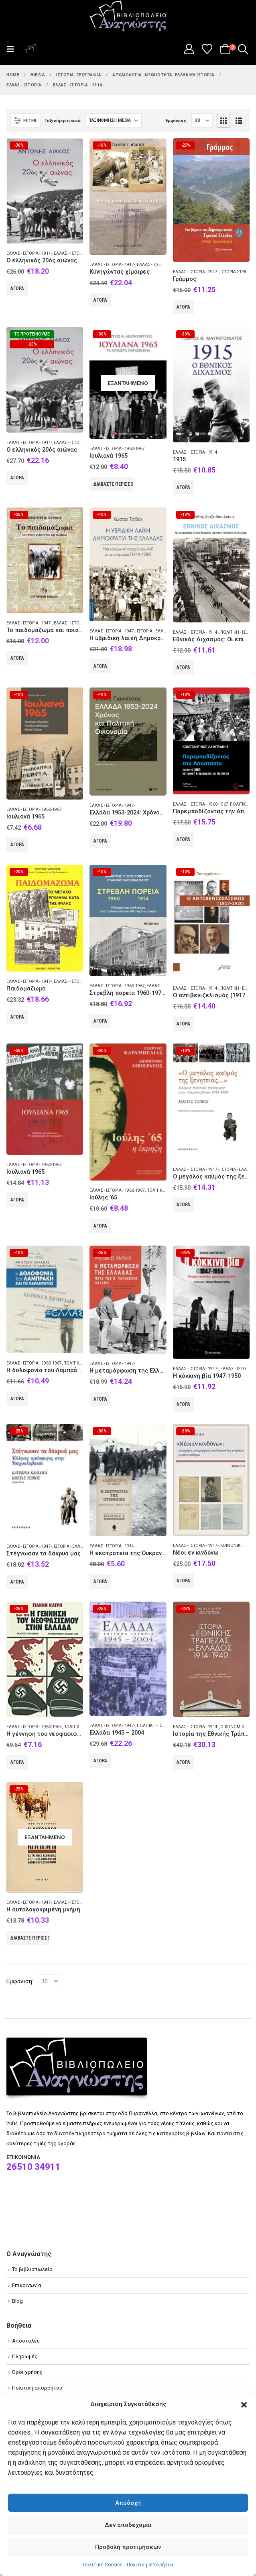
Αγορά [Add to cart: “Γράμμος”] (183, 307)
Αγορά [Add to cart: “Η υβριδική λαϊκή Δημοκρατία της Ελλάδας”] (100, 666)
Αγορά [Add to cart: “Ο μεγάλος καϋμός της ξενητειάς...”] (183, 1204)
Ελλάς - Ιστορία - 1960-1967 (117, 448)
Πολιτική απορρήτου (150, 2565)
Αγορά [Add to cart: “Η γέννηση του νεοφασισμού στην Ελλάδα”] (17, 1762)
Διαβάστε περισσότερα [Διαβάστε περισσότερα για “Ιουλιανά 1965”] (113, 484)
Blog (17, 2301)
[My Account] (189, 49)
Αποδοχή (128, 2502)
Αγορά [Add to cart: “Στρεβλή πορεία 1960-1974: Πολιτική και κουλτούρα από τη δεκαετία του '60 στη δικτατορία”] (100, 1021)
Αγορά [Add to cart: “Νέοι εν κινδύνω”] (183, 1581)
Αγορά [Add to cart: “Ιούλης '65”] (100, 1226)
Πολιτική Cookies (103, 2565)
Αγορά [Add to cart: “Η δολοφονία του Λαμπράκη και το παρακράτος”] (17, 1399)
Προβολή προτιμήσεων (128, 2547)
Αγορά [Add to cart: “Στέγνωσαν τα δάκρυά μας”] (17, 1582)
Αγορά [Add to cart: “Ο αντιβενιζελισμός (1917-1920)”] (183, 1024)
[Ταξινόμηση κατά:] (113, 120)
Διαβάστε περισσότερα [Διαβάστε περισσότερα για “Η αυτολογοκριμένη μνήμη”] (30, 1938)
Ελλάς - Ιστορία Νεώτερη (80, 253)
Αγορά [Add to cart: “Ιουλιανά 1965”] (17, 844)
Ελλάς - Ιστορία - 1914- (29, 253)
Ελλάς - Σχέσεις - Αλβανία (164, 264)
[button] (244, 2404)
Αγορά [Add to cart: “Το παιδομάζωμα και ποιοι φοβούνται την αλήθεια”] (17, 658)
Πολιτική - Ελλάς (238, 988)
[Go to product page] (44, 190)
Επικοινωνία (26, 2285)
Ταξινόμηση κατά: (63, 120)
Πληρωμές (24, 2356)
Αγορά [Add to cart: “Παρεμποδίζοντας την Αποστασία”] (183, 839)
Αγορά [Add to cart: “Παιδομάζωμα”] (17, 1017)
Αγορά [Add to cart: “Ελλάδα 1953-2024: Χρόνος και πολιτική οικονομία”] (100, 841)
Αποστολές (26, 2341)
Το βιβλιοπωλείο (32, 2269)
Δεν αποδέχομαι (128, 2525)
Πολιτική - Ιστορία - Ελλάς (164, 1725)
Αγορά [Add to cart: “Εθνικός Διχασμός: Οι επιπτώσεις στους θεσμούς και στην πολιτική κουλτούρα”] (183, 667)
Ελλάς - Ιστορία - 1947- (112, 264)
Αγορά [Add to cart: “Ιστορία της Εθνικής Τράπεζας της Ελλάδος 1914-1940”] (183, 1762)
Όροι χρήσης (27, 2372)
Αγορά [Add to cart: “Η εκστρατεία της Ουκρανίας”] (100, 1581)
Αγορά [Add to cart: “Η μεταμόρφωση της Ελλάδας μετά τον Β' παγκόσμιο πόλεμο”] (100, 1399)
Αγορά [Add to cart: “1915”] (183, 487)
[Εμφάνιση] (202, 120)
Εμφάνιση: (177, 120)
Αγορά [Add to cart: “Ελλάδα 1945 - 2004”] (100, 1761)
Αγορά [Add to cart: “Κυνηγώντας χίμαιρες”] (100, 300)
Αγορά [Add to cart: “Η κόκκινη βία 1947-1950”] (183, 1404)
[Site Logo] (128, 16)
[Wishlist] (207, 49)
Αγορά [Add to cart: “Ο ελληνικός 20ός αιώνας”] (17, 288)
